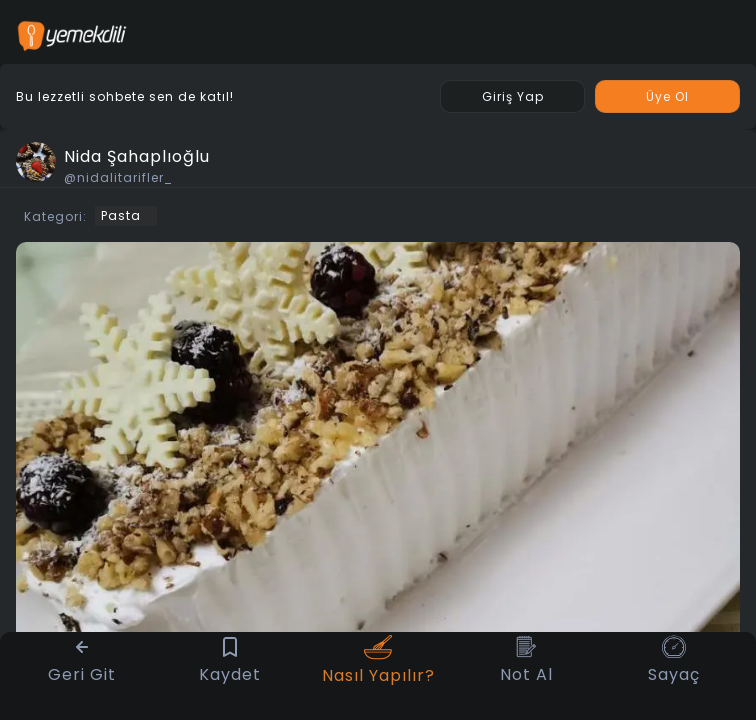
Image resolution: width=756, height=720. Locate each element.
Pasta (121, 215)
